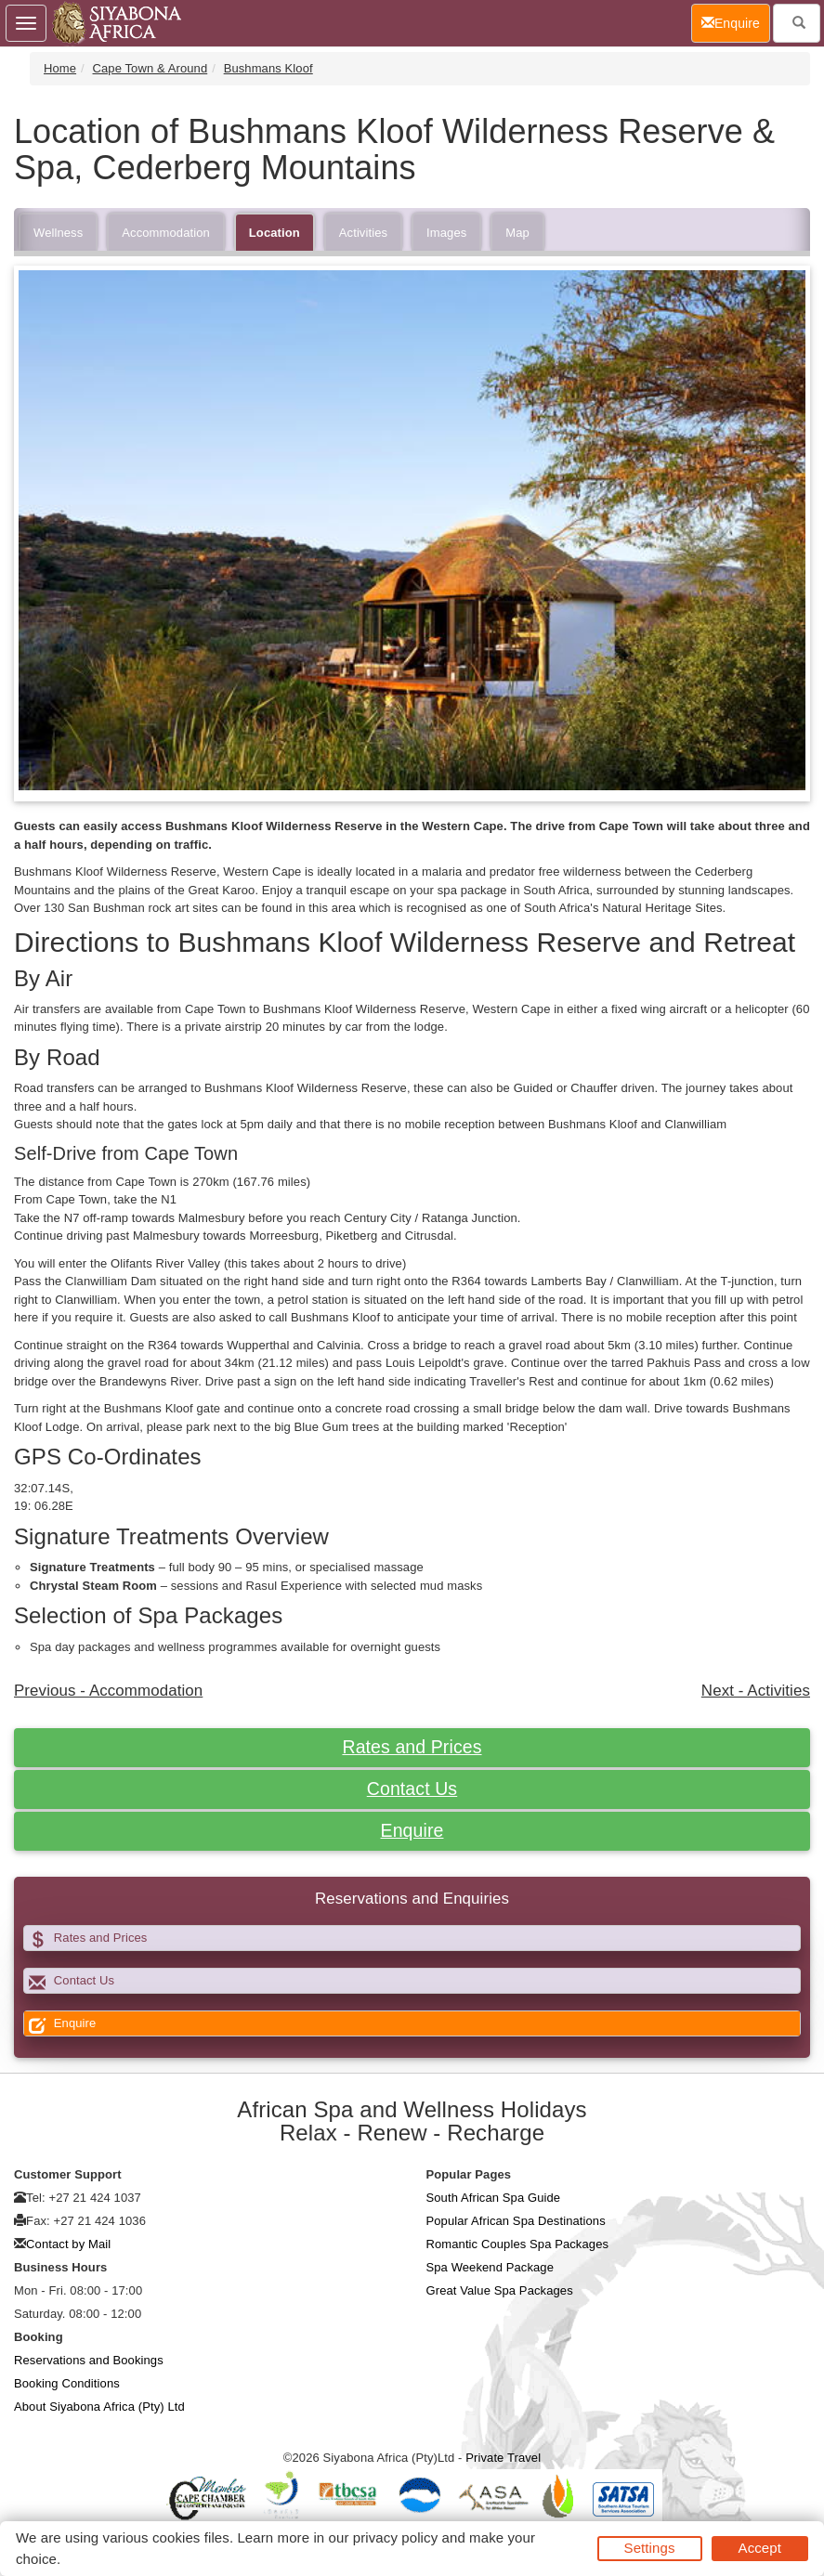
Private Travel (503, 2458)
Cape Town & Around (150, 68)
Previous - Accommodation (108, 1690)
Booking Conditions (67, 2383)
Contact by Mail (68, 2244)
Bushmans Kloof (268, 68)
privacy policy (395, 2537)
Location (274, 233)
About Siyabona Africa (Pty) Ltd (99, 2406)
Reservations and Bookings (88, 2360)
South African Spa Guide (493, 2198)
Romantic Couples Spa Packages (517, 2244)
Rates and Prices (411, 1747)
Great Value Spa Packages (499, 2290)
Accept (760, 2548)
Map (517, 233)
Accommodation (166, 233)
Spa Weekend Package (490, 2267)
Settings (649, 2548)
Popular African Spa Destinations (516, 2221)
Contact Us (412, 1788)
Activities (363, 233)
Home (60, 68)
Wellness (58, 233)
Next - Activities (755, 1690)
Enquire (412, 1830)
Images (446, 233)
